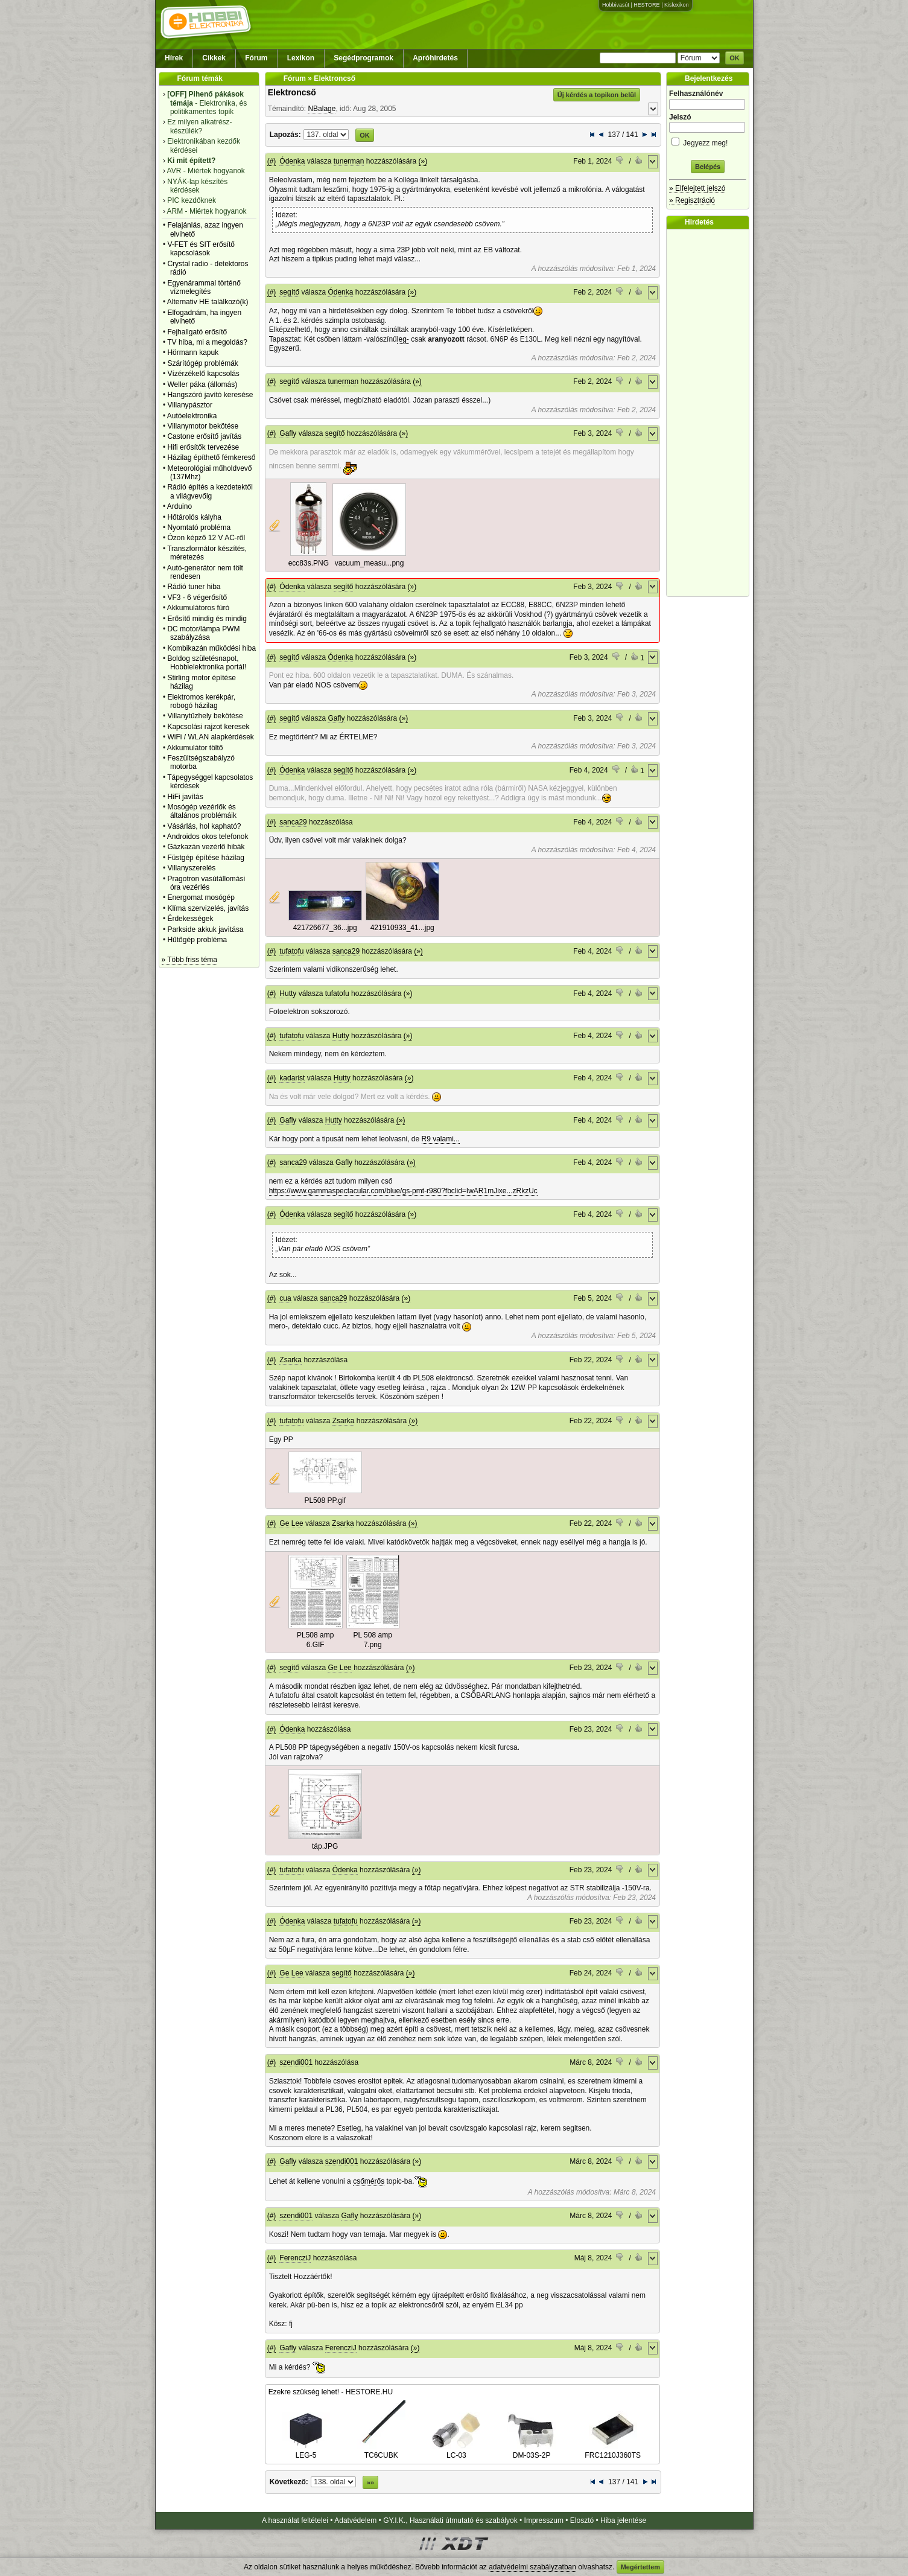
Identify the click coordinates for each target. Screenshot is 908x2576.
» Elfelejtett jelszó (697, 188)
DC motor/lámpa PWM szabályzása (203, 633)
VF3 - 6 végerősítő (197, 597)
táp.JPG (325, 1846)
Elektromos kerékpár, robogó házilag (201, 701)
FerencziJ (295, 2258)
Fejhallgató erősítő (197, 332)
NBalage (321, 108)
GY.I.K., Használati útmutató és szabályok (450, 2520)
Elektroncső (292, 92)
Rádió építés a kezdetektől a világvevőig (209, 491)
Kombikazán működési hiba (211, 648)
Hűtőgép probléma (197, 940)
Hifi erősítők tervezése (203, 447)
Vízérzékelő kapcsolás (203, 373)
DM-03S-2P (531, 2451)
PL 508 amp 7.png (373, 1640)
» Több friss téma (189, 959)
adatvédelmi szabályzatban (532, 2567)
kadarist (292, 1078)
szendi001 (296, 2062)
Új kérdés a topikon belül (596, 94)
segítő (289, 292)
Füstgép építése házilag (205, 857)
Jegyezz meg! (707, 141)
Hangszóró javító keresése (210, 395)
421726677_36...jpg (325, 927)
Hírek (174, 58)
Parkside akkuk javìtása (205, 929)
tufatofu (291, 951)
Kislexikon (676, 5)
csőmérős (368, 2181)
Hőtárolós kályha (194, 517)
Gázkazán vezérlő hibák (205, 847)
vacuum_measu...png (369, 563)
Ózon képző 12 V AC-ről (206, 538)
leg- (403, 339)
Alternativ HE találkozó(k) (208, 302)
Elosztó (582, 2520)
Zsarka (290, 1360)
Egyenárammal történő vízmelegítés (203, 287)
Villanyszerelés (191, 868)
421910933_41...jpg (402, 927)
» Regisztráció (692, 200)
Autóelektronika (192, 416)
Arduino (179, 506)
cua (285, 1298)
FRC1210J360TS (613, 2451)
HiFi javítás (185, 796)
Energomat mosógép (200, 897)
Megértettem (640, 2567)
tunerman (349, 161)
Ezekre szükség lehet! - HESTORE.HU (330, 2392)
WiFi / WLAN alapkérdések (210, 737)
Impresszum (544, 2520)
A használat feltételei (295, 2520)
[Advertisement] (711, 413)
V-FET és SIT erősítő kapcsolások (201, 248)
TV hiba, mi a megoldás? (207, 342)
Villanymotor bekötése (202, 426)
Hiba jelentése (623, 2520)
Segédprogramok (363, 58)
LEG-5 (306, 2451)
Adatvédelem (355, 2520)
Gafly (287, 433)
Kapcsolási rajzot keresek (208, 726)
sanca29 (292, 822)
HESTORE (646, 5)
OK (734, 58)
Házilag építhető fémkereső (211, 457)
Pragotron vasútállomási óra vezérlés (206, 883)
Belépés (707, 166)
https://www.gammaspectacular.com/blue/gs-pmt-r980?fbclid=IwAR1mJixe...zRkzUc (403, 1191)
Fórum (256, 58)
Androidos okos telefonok (208, 836)
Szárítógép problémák (202, 363)
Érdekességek (190, 918)
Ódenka (292, 161)
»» (370, 2482)
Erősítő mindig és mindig (206, 618)
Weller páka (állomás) (202, 384)
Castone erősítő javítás (204, 436)
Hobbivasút (615, 5)
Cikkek (214, 58)
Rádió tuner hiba (193, 586)
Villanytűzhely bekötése (205, 716)
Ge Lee (291, 1523)
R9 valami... (441, 1139)
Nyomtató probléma (198, 527)
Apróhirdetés (435, 58)
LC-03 (456, 2451)
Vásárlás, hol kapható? (204, 826)
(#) (271, 161)
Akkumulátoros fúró (198, 608)
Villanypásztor (189, 405)
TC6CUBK (381, 2451)
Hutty (287, 993)
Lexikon (300, 58)
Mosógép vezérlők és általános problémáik (202, 811)
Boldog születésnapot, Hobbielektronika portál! (206, 662)
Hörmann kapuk (192, 352)
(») (423, 161)
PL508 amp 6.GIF (315, 1640)
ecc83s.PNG (308, 563)
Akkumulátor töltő (195, 748)
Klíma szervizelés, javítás (208, 908)
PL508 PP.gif (325, 1500)
